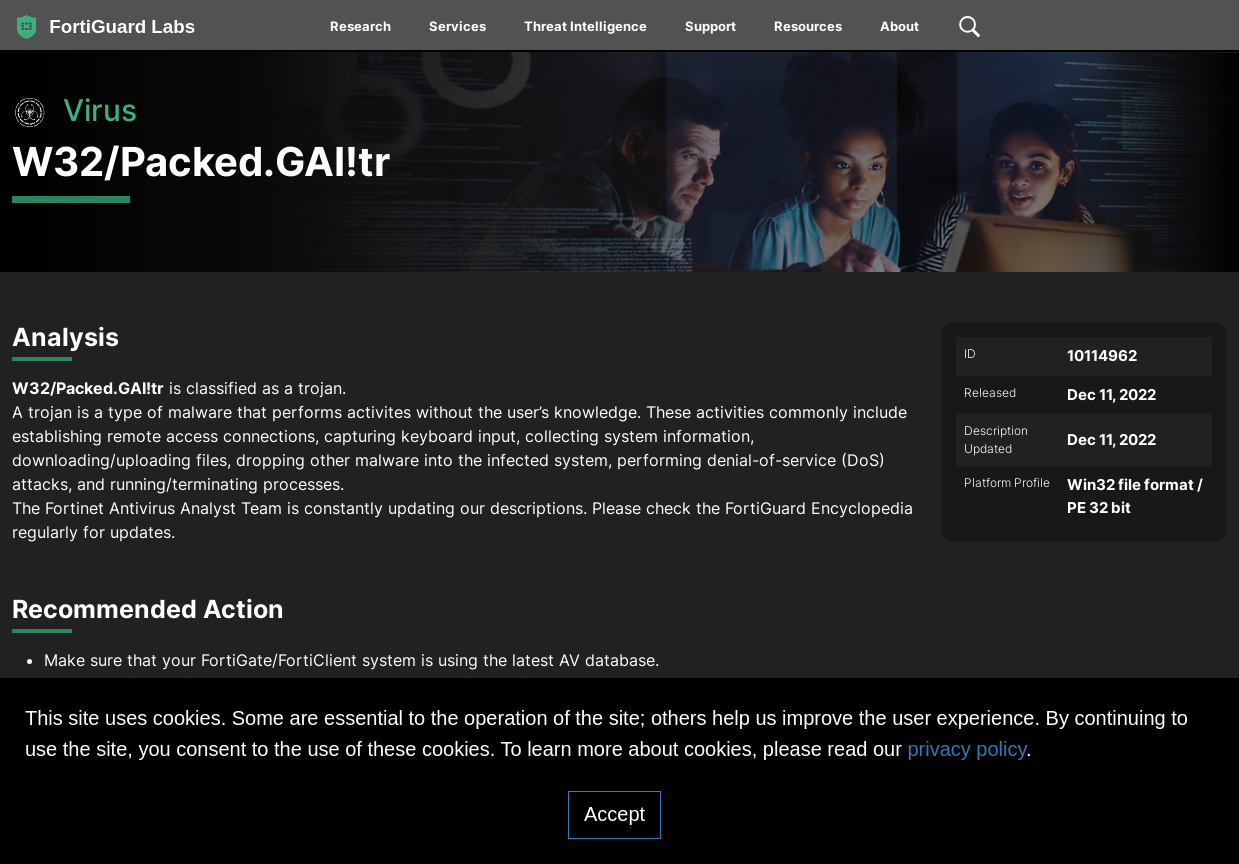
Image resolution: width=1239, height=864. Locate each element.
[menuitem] (361, 30)
